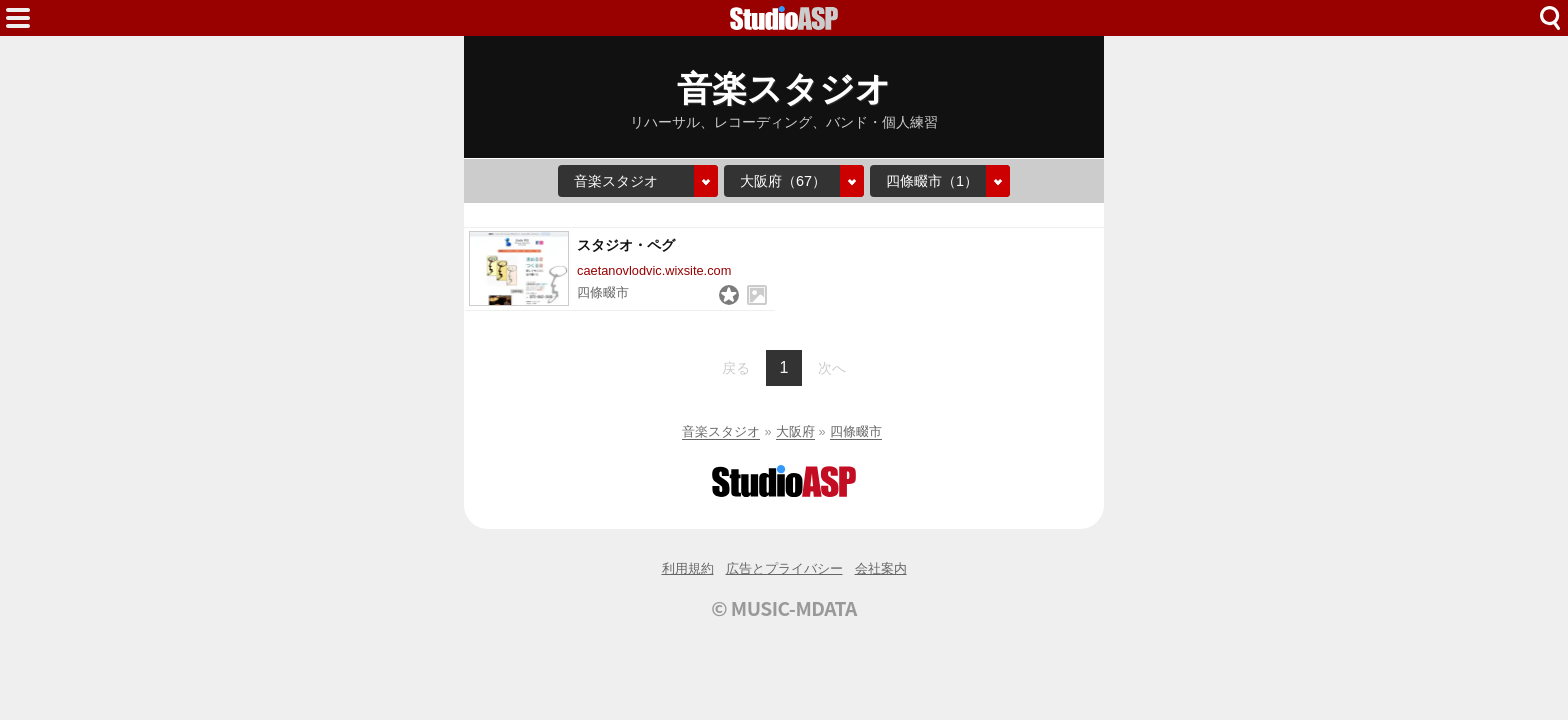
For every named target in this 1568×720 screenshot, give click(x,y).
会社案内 (881, 568)
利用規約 (688, 568)
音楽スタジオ (721, 431)
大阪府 (795, 431)
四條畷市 (856, 431)
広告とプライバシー (784, 568)
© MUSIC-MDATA (784, 608)
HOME (784, 18)
